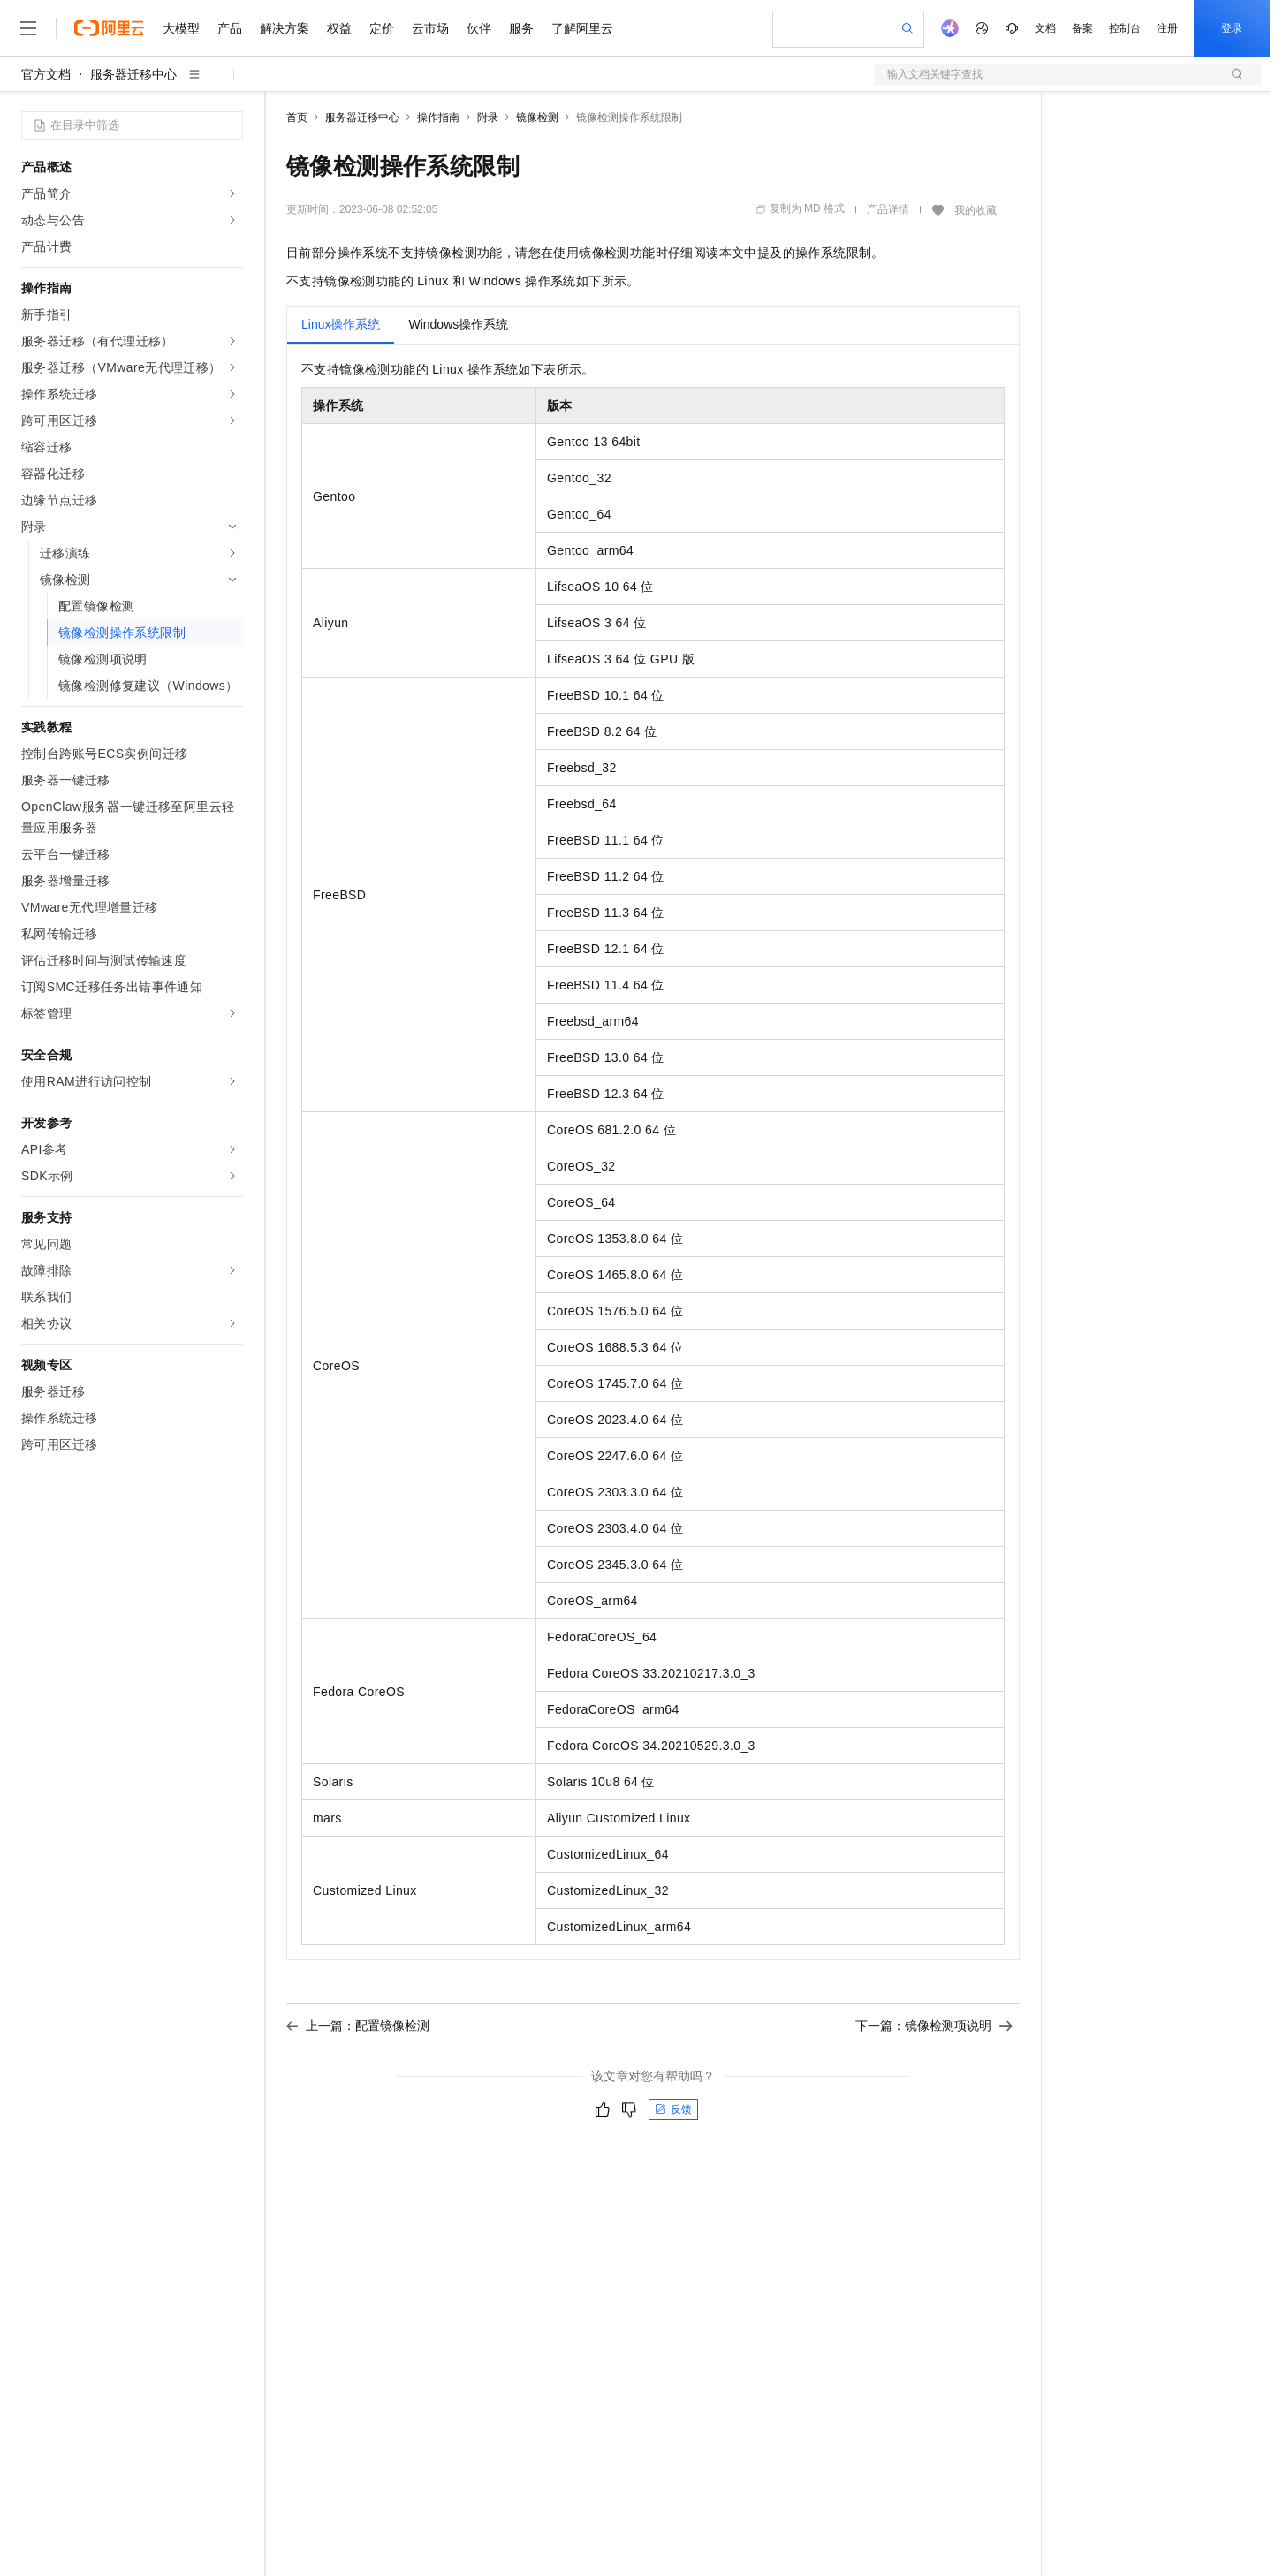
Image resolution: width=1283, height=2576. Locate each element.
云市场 (430, 28)
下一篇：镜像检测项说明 (934, 2026)
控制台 (1125, 28)
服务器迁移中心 (133, 74)
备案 (1082, 28)
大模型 (181, 28)
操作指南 (438, 117)
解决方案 (284, 28)
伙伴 (479, 28)
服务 (521, 28)
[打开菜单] (28, 28)
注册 (1167, 28)
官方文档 (46, 74)
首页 (296, 117)
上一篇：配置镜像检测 (357, 2026)
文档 (1045, 28)
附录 (487, 117)
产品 (229, 28)
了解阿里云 (582, 28)
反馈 (673, 2109)
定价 (381, 28)
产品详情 (888, 209)
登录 (1231, 28)
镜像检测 (537, 117)
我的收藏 (975, 210)
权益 (339, 28)
